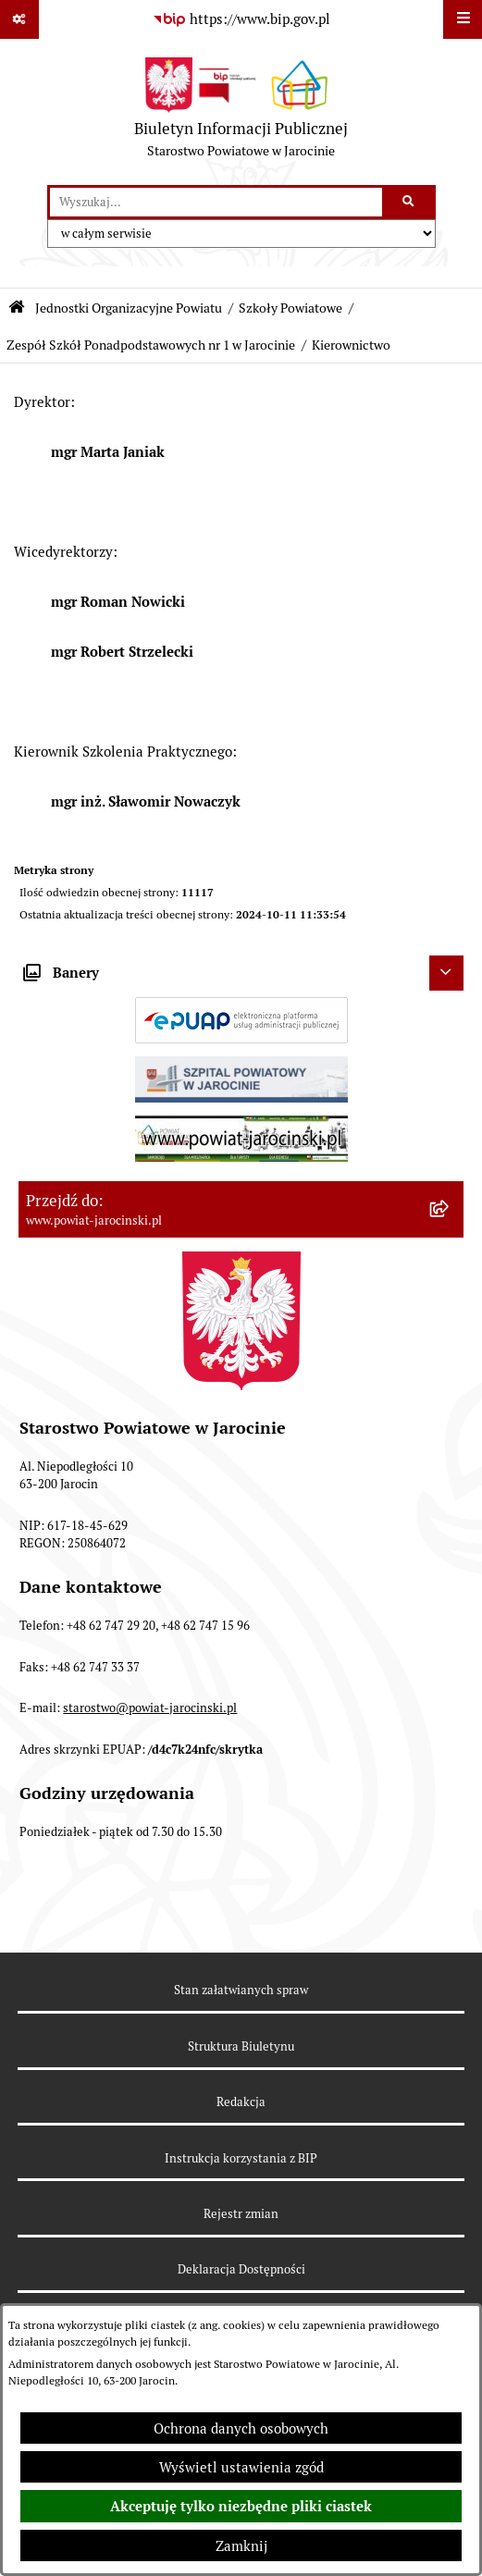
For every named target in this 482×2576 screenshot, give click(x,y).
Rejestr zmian (241, 2214)
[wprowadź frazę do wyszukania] (216, 202)
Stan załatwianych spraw (241, 1990)
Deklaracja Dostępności (241, 2269)
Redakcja (241, 2102)
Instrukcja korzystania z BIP (241, 2158)
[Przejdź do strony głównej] (241, 111)
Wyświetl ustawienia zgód (241, 2467)
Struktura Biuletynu (241, 2046)
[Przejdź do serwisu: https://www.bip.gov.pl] (241, 19)
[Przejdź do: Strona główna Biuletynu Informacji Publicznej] (16, 307)
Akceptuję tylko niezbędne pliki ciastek (241, 2506)
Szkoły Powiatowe (290, 308)
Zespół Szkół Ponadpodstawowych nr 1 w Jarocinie (150, 345)
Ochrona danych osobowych (241, 2428)
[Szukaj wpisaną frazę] (410, 202)
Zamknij (241, 2546)
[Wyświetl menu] (462, 19)
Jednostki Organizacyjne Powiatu (128, 308)
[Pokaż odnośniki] (19, 19)
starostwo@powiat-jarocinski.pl (150, 1708)
